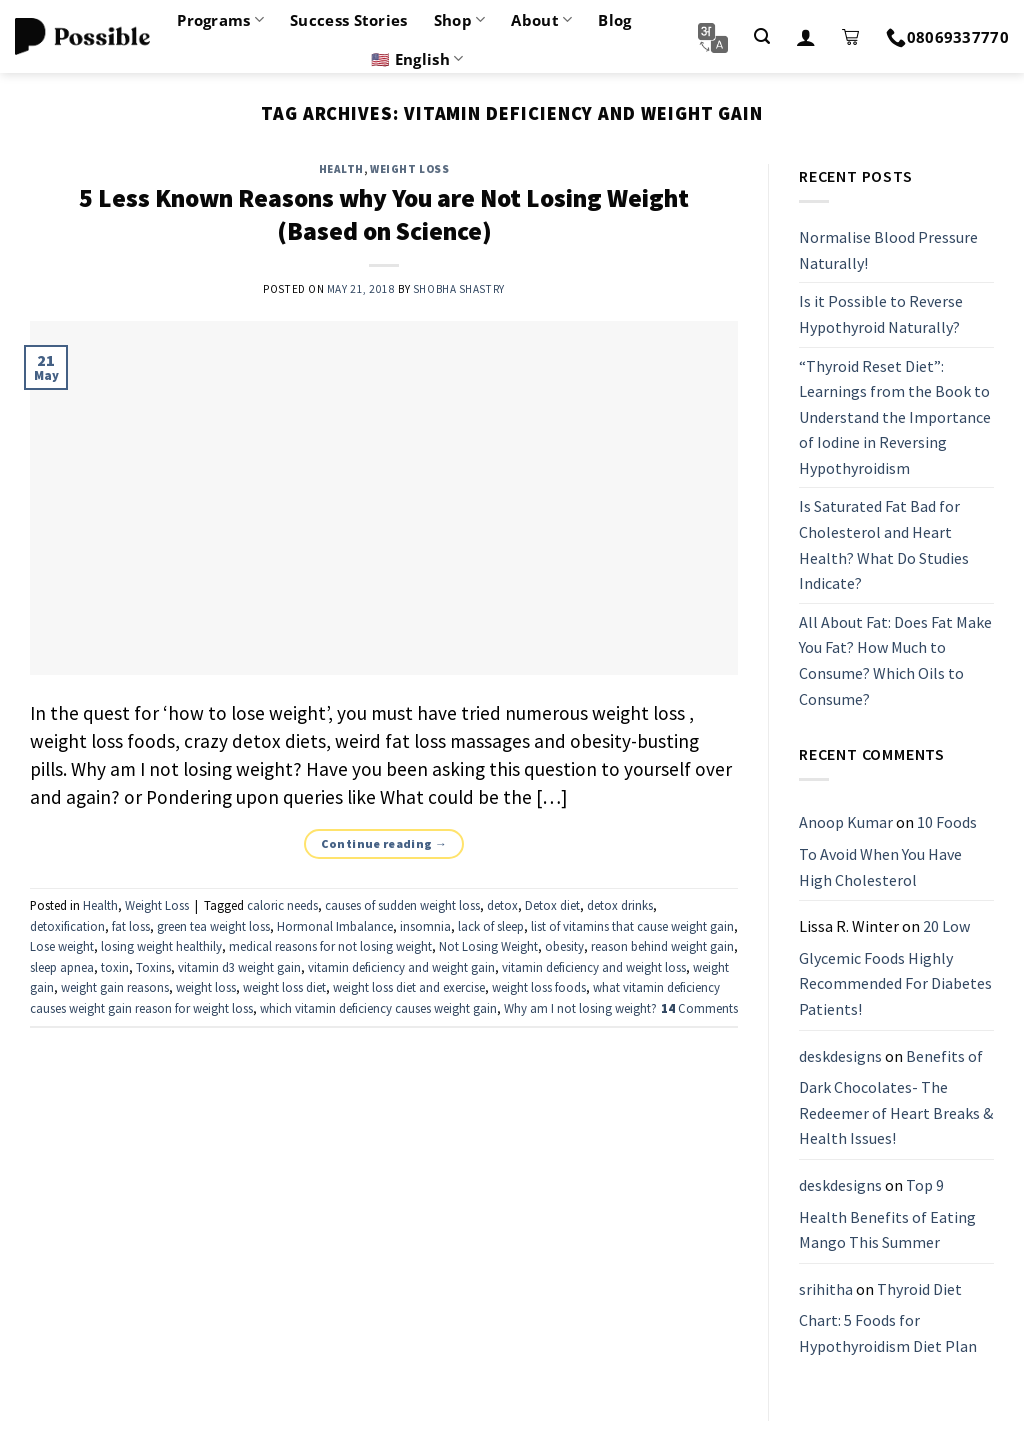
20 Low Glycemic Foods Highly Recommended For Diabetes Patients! (895, 967)
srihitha (826, 1289)
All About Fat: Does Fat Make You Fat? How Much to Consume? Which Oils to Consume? (895, 660)
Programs (220, 20)
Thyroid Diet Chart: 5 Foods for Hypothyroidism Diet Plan (888, 1317)
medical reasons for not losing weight (330, 946)
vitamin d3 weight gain (239, 967)
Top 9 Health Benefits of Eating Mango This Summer (887, 1213)
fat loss (131, 926)
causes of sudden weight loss (402, 905)
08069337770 (947, 37)
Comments (699, 1008)
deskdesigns (840, 1056)
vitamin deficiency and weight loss (594, 967)
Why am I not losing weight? (580, 1008)
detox (502, 905)
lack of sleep (491, 926)
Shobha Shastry (459, 289)
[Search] (762, 36)
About (541, 20)
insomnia (425, 926)
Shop (460, 20)
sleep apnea (62, 967)
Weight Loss (409, 169)
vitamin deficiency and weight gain (401, 967)
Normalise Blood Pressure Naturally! (888, 250)
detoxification (67, 926)
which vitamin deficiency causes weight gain (378, 1008)
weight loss (206, 987)
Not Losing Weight (488, 946)
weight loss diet (284, 987)
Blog (614, 20)
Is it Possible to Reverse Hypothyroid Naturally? (881, 315)
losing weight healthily (161, 946)
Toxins (153, 967)
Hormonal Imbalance (335, 926)
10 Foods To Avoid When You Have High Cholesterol (888, 851)
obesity (564, 946)
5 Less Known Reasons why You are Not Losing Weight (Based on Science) (384, 214)
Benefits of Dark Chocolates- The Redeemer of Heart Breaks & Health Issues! (896, 1097)
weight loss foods (539, 987)
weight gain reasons (115, 987)
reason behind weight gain (662, 946)
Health (341, 169)
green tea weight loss (213, 926)
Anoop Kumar (846, 823)
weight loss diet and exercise (409, 987)
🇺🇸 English (417, 59)
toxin (115, 967)
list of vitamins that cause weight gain (632, 926)
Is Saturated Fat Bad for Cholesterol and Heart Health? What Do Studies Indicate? (884, 545)
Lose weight (62, 946)
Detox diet (552, 905)
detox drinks (620, 905)
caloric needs (282, 905)
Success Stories (349, 20)
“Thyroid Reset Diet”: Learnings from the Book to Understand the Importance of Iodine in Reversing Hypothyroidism (895, 417)
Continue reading (384, 843)
